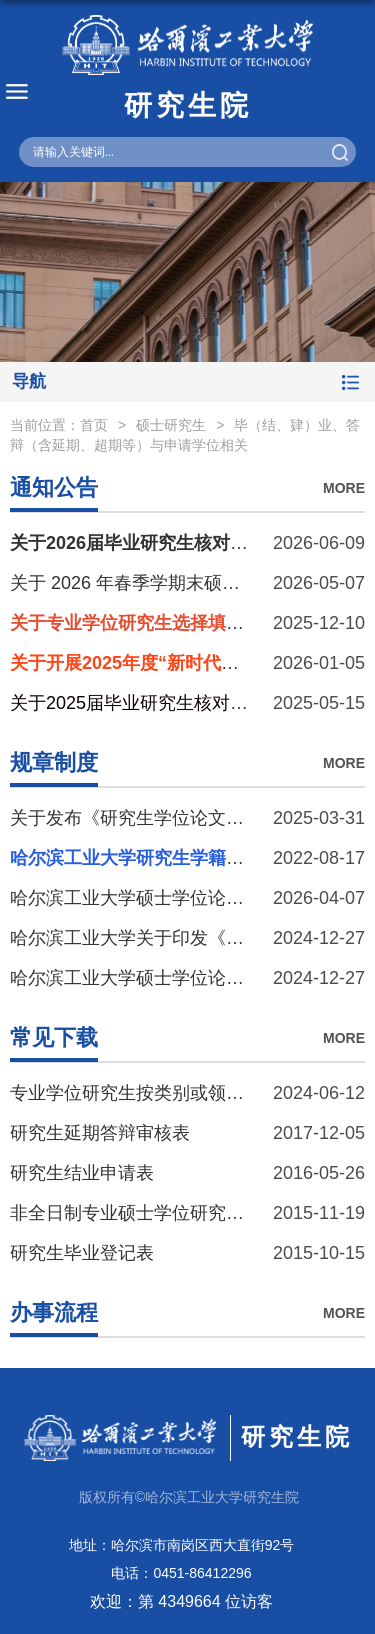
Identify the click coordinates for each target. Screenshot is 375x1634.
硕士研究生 (171, 425)
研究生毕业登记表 (82, 1253)
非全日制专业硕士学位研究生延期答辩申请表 (190, 1213)
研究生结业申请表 (82, 1173)
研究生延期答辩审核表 (100, 1133)
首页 (94, 425)
